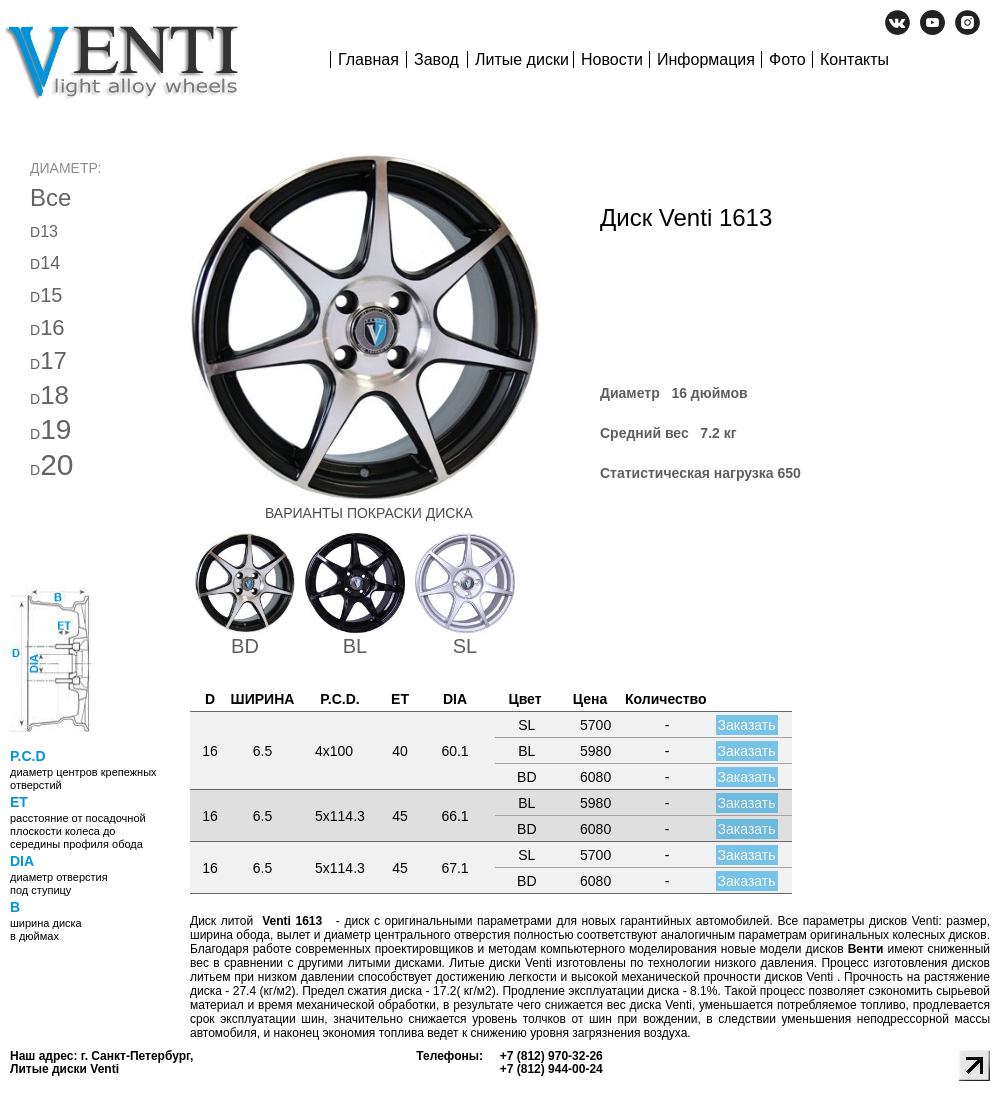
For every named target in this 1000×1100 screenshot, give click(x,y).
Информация (706, 59)
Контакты (854, 59)
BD (245, 646)
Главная (368, 59)
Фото (787, 59)
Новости (612, 59)
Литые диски (522, 59)
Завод (436, 59)
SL (465, 646)
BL (355, 646)
